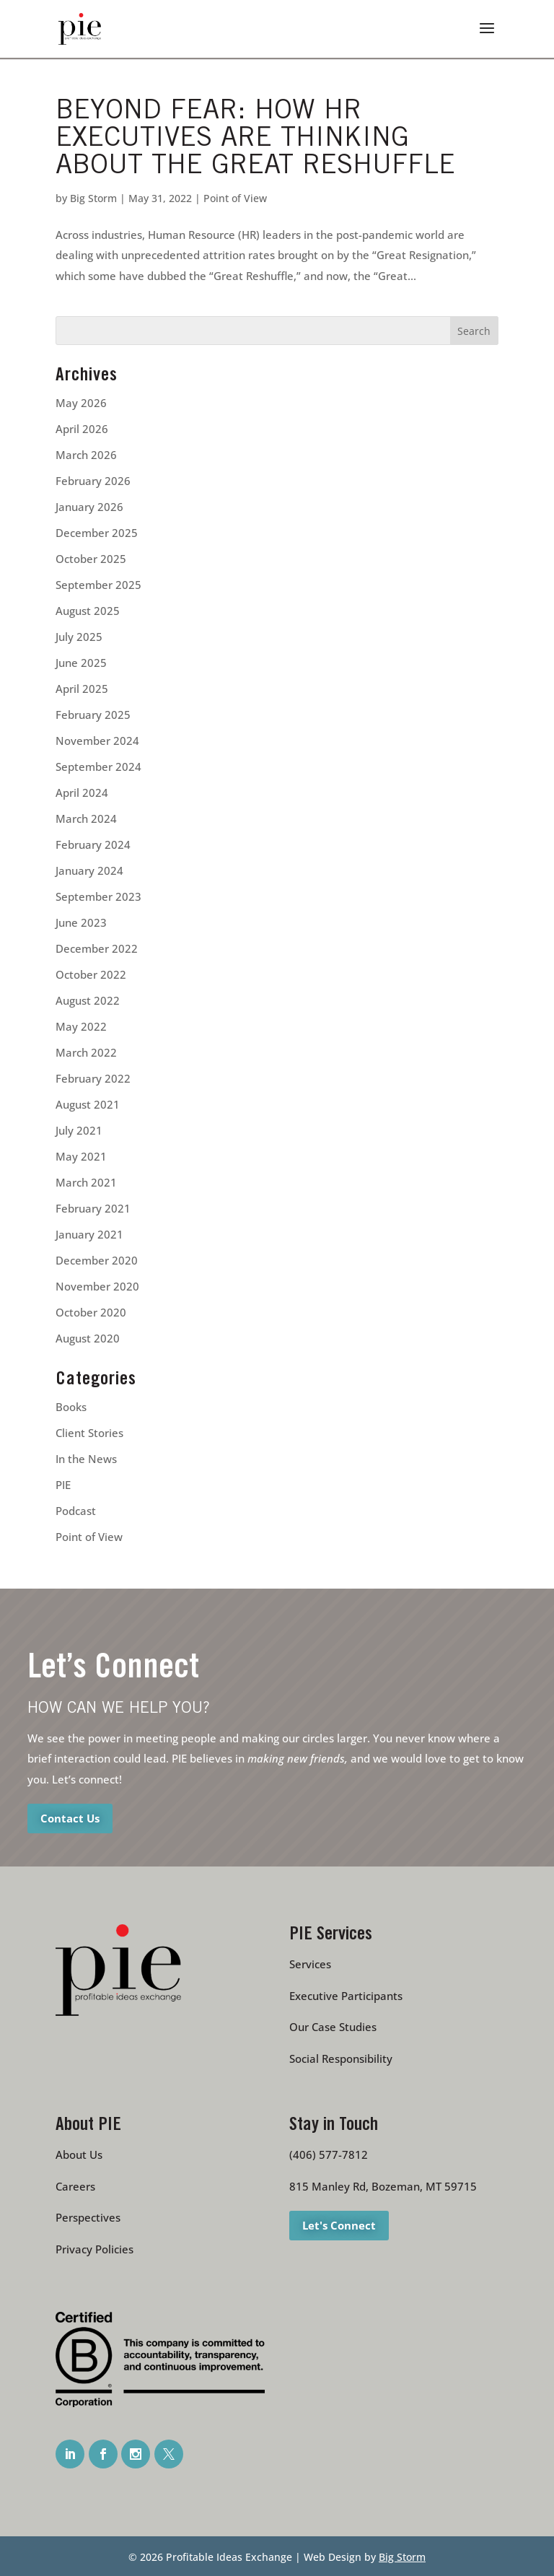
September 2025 (98, 584)
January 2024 (89, 870)
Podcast (76, 1510)
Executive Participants (346, 1995)
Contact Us (70, 1818)
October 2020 (91, 1312)
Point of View (235, 198)
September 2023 (98, 896)
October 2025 (91, 558)
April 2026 (82, 429)
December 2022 (97, 948)
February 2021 (93, 1208)
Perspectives (88, 2217)
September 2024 (98, 766)
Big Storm (93, 198)
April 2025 (82, 688)
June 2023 (81, 922)
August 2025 (88, 610)
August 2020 (88, 1338)
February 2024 (93, 844)
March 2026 (86, 454)
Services (310, 1964)
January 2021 (89, 1234)
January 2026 (89, 506)
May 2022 (81, 1026)
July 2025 (79, 636)
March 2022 (86, 1052)
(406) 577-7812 (328, 2154)
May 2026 (81, 403)
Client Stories (89, 1432)
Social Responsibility (340, 2058)
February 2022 (93, 1078)
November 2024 (97, 740)
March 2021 (86, 1182)
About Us (79, 2154)
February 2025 (93, 714)
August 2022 (88, 1000)
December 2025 (97, 532)
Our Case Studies (333, 2027)
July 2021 (79, 1130)
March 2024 (86, 818)
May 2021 (81, 1156)
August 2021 (88, 1104)
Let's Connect (339, 2225)
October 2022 (91, 974)
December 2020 (97, 1260)
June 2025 (81, 662)
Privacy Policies (94, 2249)
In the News (86, 1458)
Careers (75, 2186)
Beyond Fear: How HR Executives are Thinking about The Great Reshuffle (255, 140)
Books (71, 1407)
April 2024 (82, 792)
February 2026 (93, 480)
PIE (63, 1484)
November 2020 (97, 1286)
